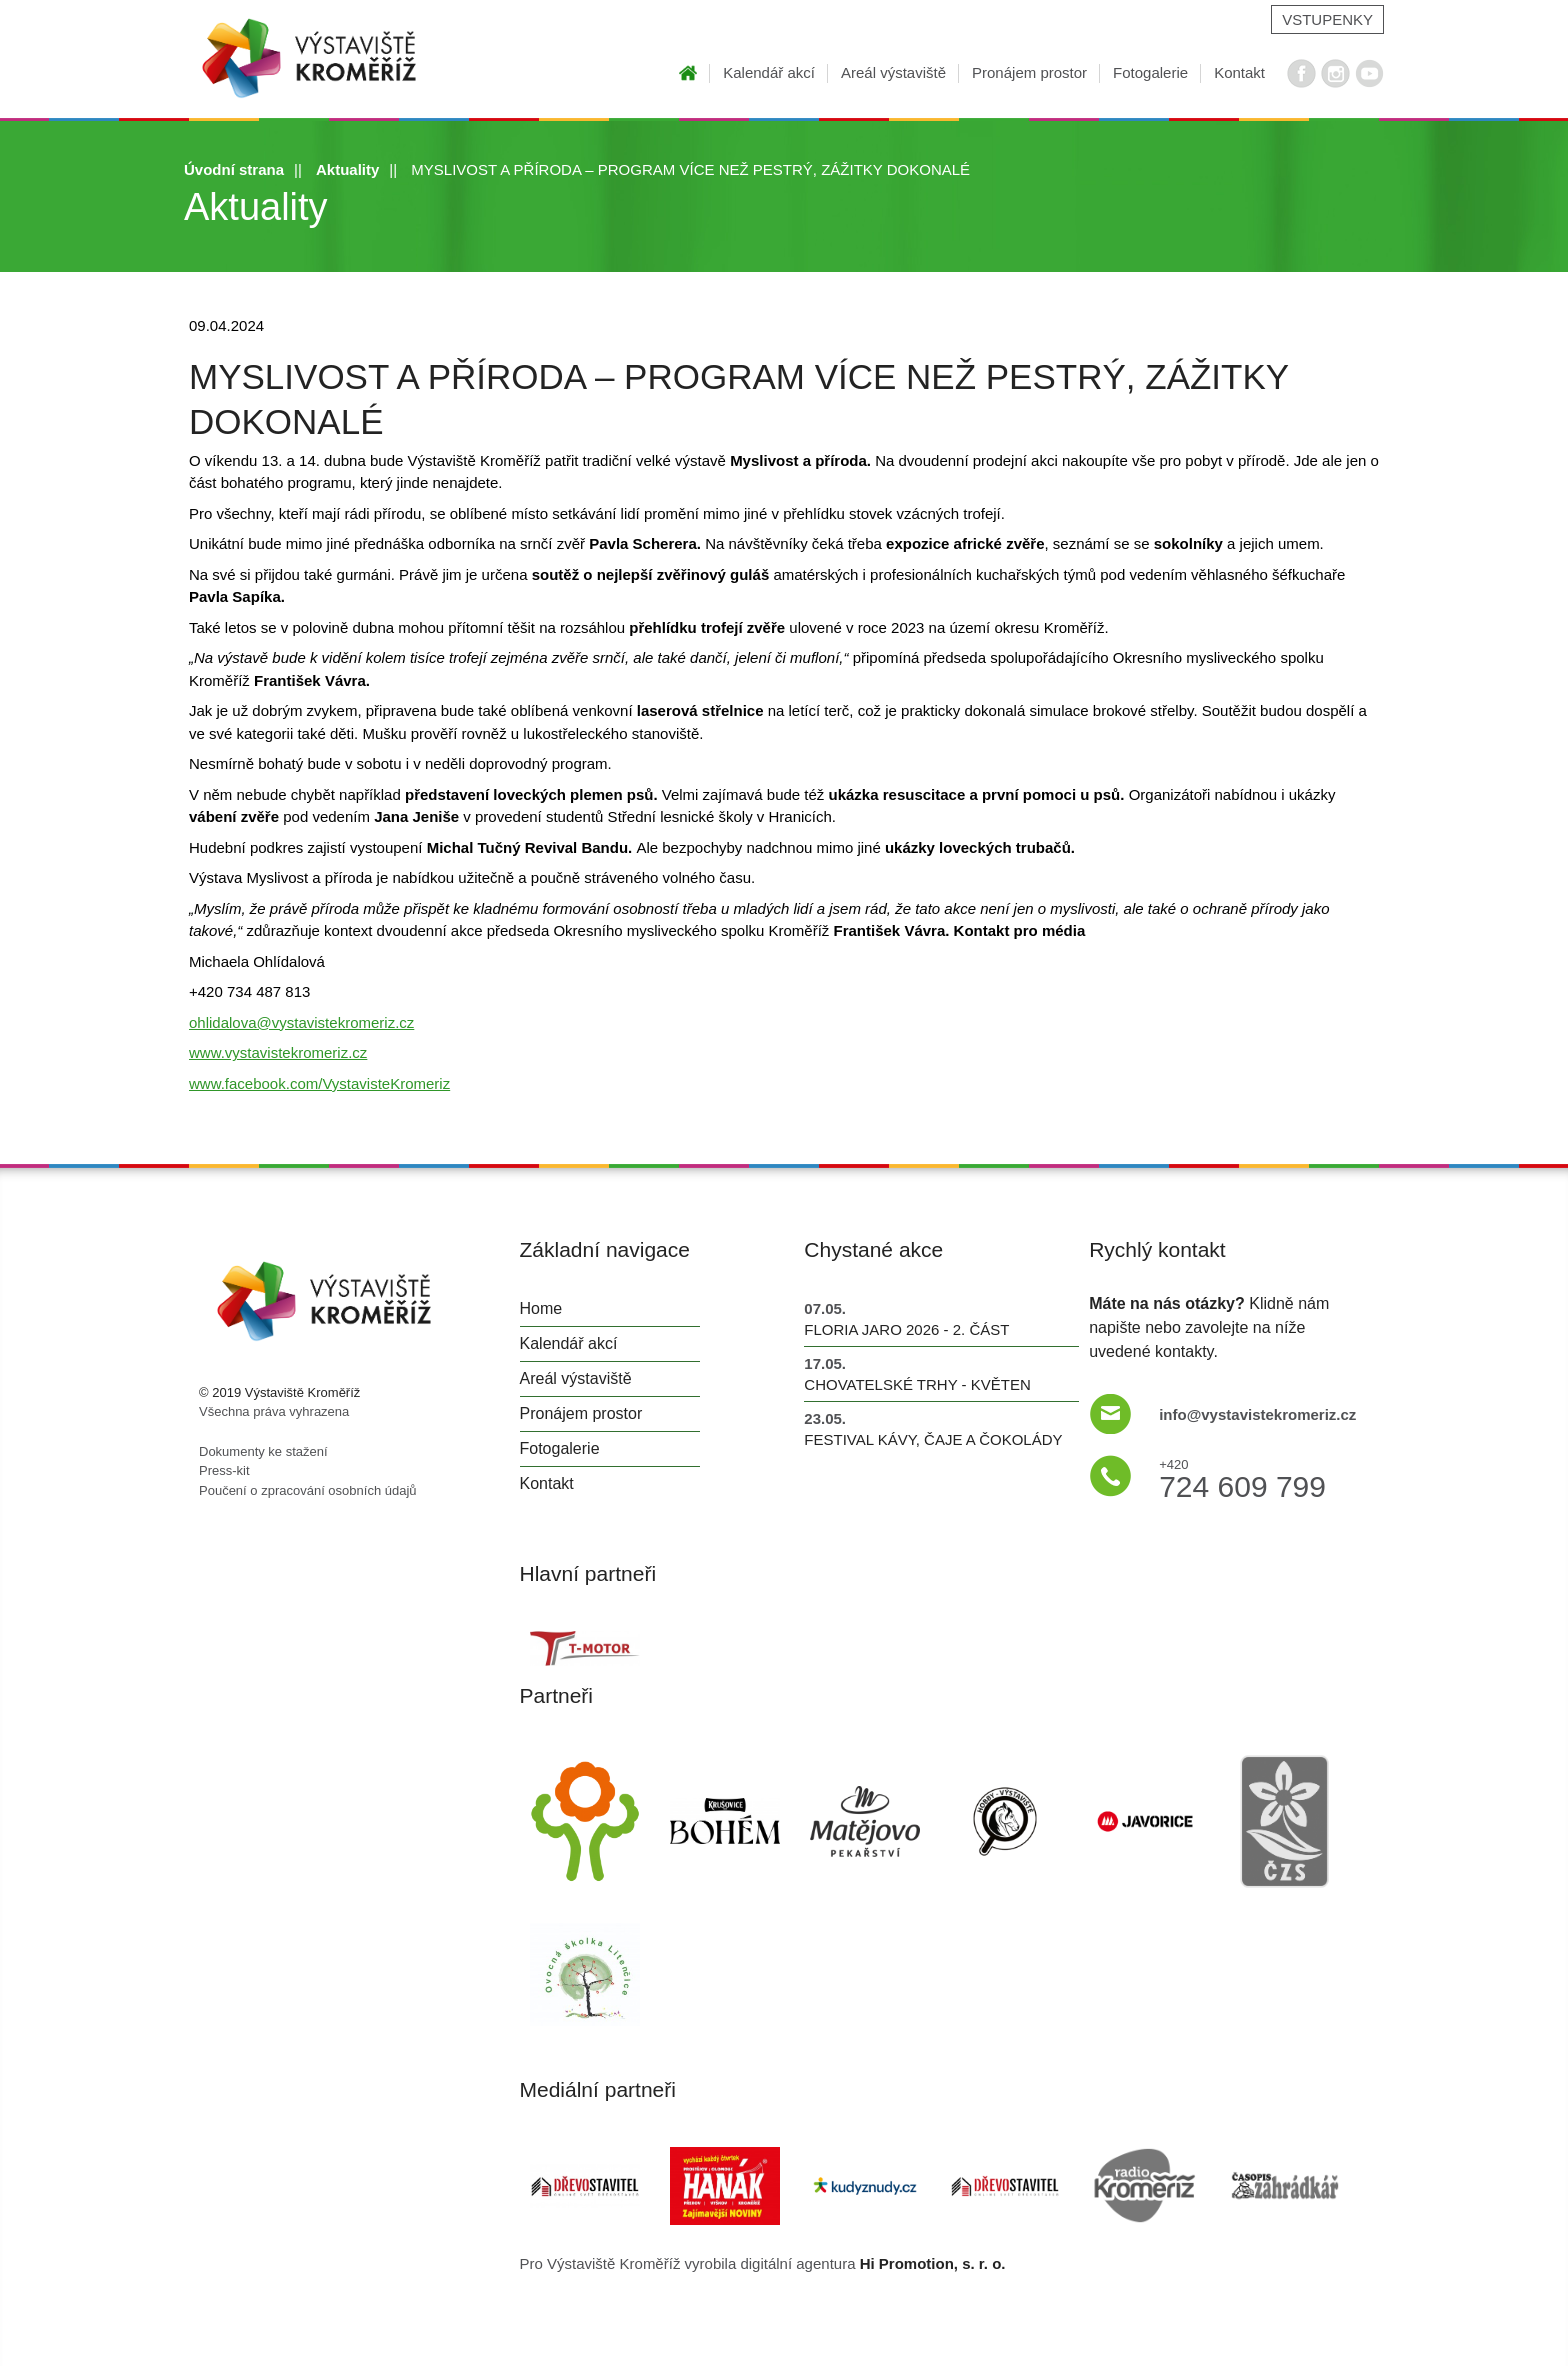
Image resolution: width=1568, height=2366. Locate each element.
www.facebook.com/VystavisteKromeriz (319, 1083)
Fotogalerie (1150, 72)
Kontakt (1239, 72)
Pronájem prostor (1029, 72)
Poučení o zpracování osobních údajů (308, 1490)
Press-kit (224, 1470)
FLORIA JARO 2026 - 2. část (906, 1329)
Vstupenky (1327, 19)
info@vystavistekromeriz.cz (1257, 1414)
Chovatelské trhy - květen (917, 1384)
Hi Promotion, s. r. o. (933, 2263)
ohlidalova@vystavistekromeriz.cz (301, 1022)
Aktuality (347, 169)
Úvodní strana (234, 169)
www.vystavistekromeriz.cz (278, 1052)
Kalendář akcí (769, 72)
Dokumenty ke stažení (263, 1451)
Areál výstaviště (893, 72)
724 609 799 (1242, 1476)
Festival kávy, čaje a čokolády (933, 1439)
